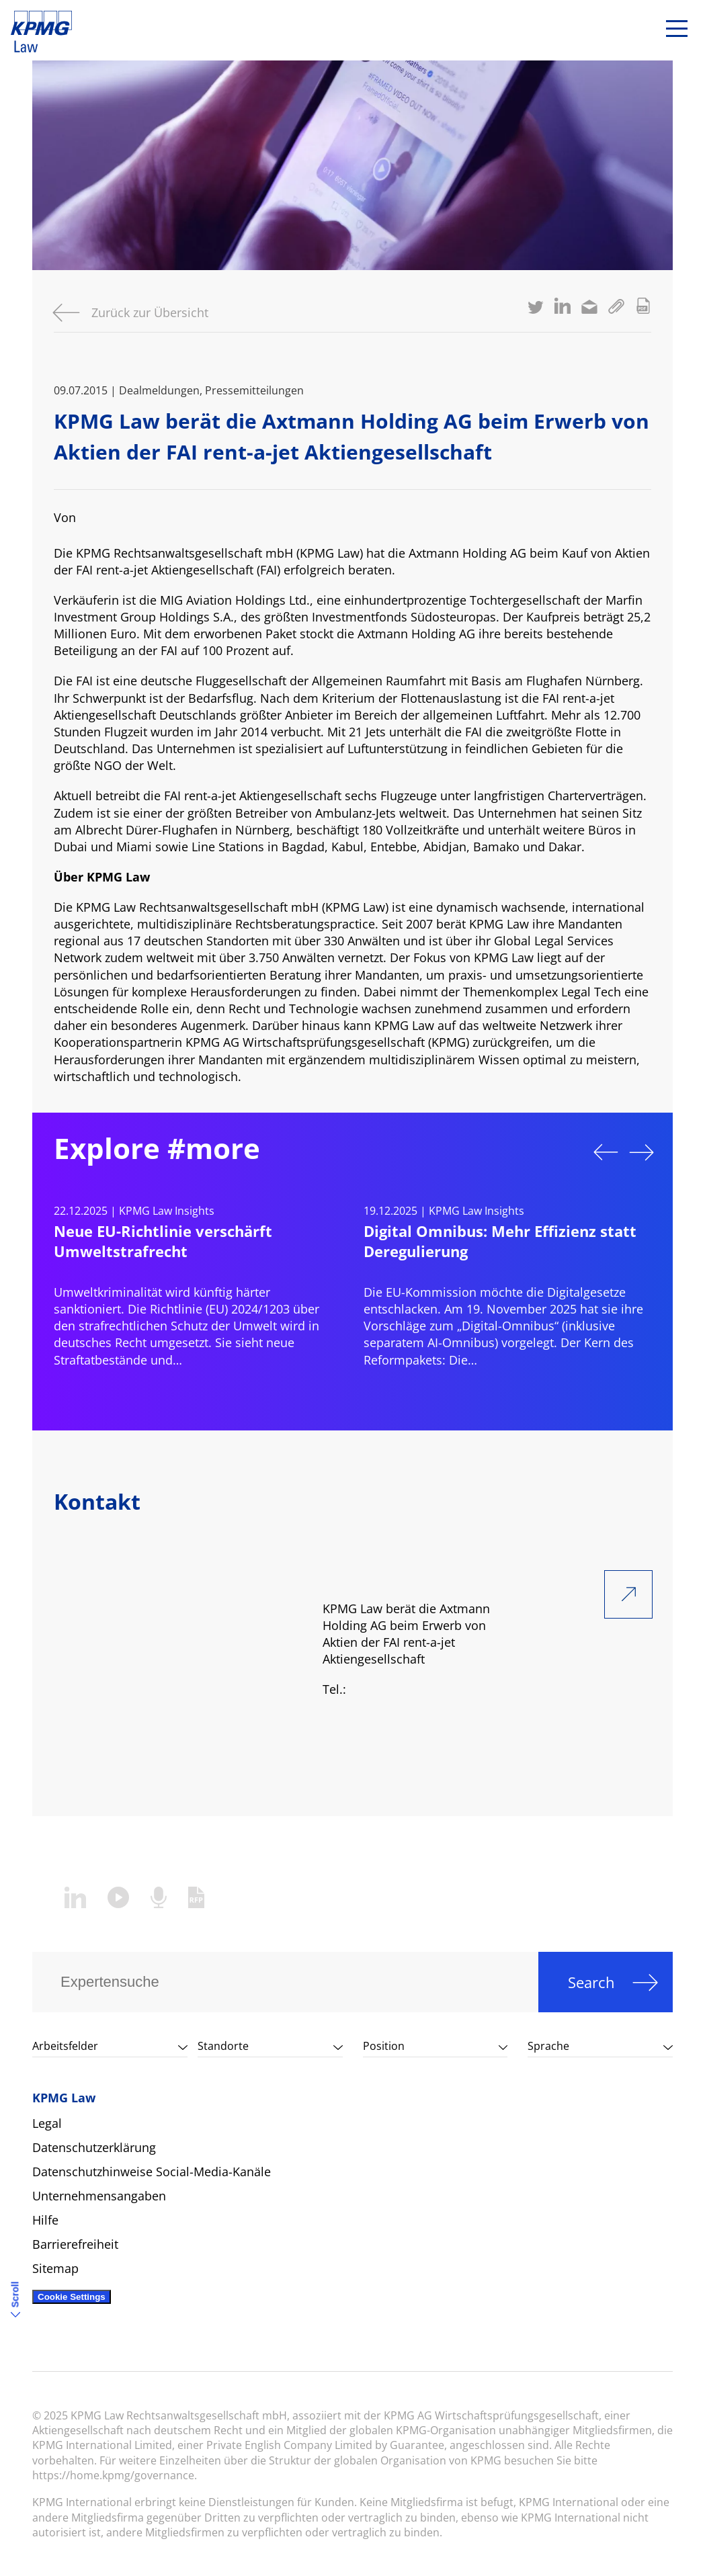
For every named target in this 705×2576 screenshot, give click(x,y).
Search (591, 1982)
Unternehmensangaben (99, 2196)
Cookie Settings (72, 2297)
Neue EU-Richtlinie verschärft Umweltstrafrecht (163, 1241)
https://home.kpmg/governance (113, 2475)
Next (641, 1152)
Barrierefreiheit (75, 2244)
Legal (47, 2123)
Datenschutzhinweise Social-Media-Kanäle (151, 2171)
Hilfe (45, 2220)
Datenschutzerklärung (94, 2147)
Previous (605, 1152)
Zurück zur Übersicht (149, 312)
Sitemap (55, 2268)
